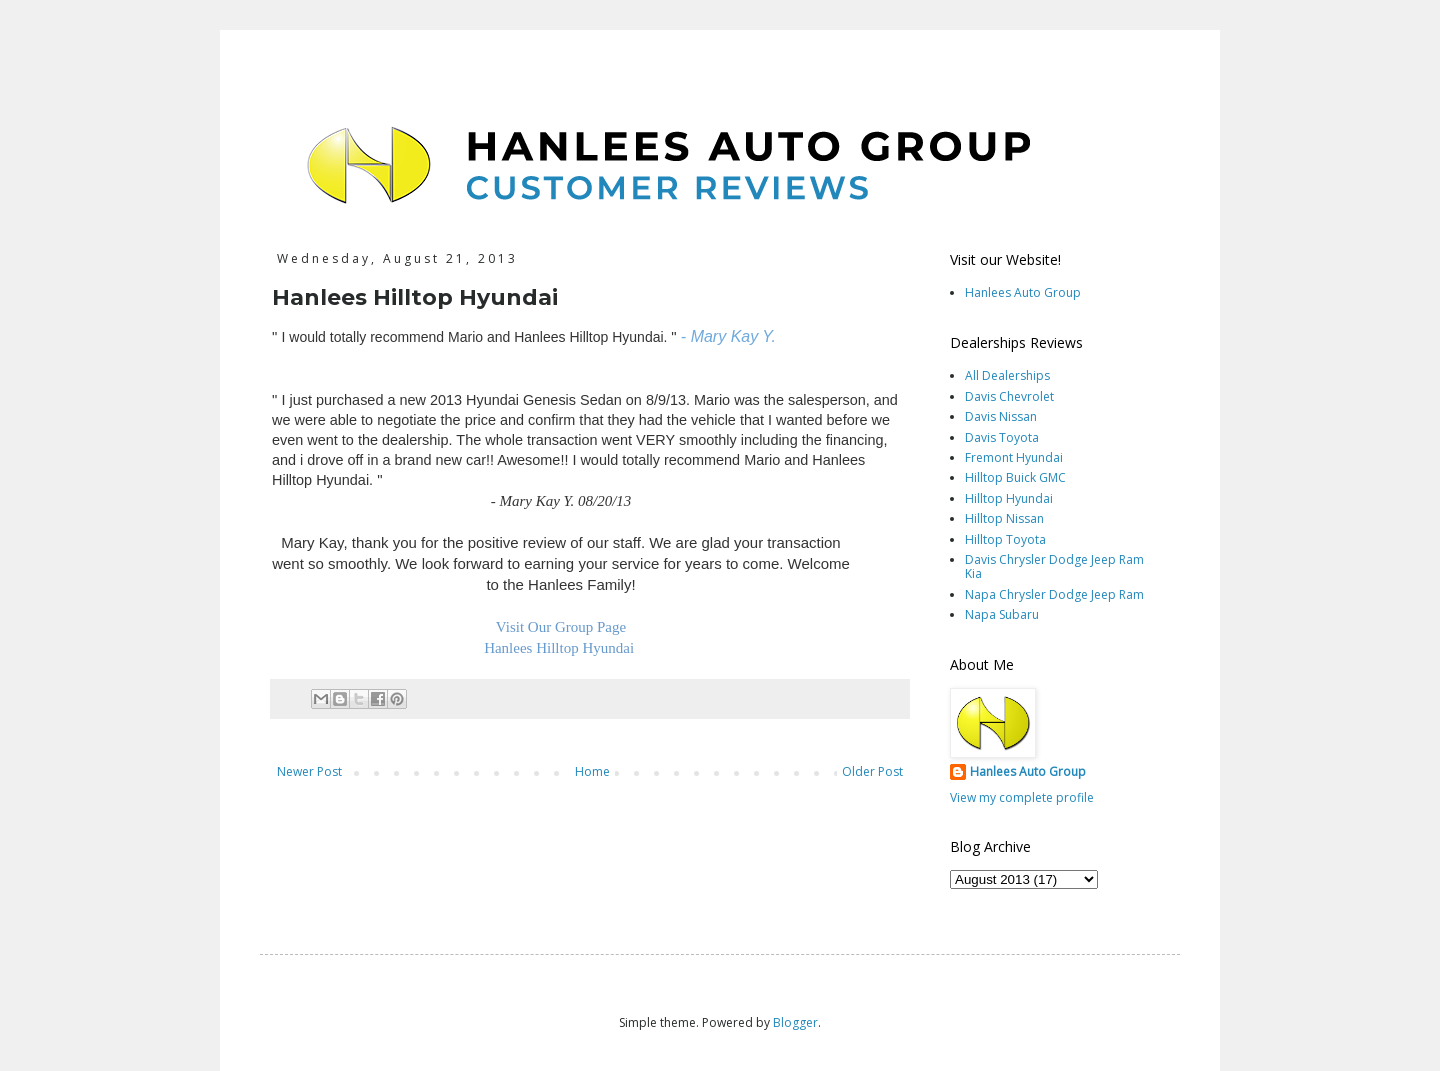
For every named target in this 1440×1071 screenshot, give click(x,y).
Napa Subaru (1002, 614)
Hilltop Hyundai (1009, 498)
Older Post (872, 771)
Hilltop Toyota (1005, 539)
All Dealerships (1007, 375)
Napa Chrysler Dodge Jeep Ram (1054, 594)
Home (592, 771)
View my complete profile (1022, 797)
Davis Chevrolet (1009, 396)
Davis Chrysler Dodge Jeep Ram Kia (1054, 566)
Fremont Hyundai (1014, 457)
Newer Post (309, 771)
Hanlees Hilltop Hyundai (561, 648)
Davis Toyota (1002, 437)
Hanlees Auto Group (1023, 292)
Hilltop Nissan (1004, 518)
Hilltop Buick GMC (1015, 477)
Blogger (795, 1022)
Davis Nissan (1001, 416)
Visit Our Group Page (561, 627)
